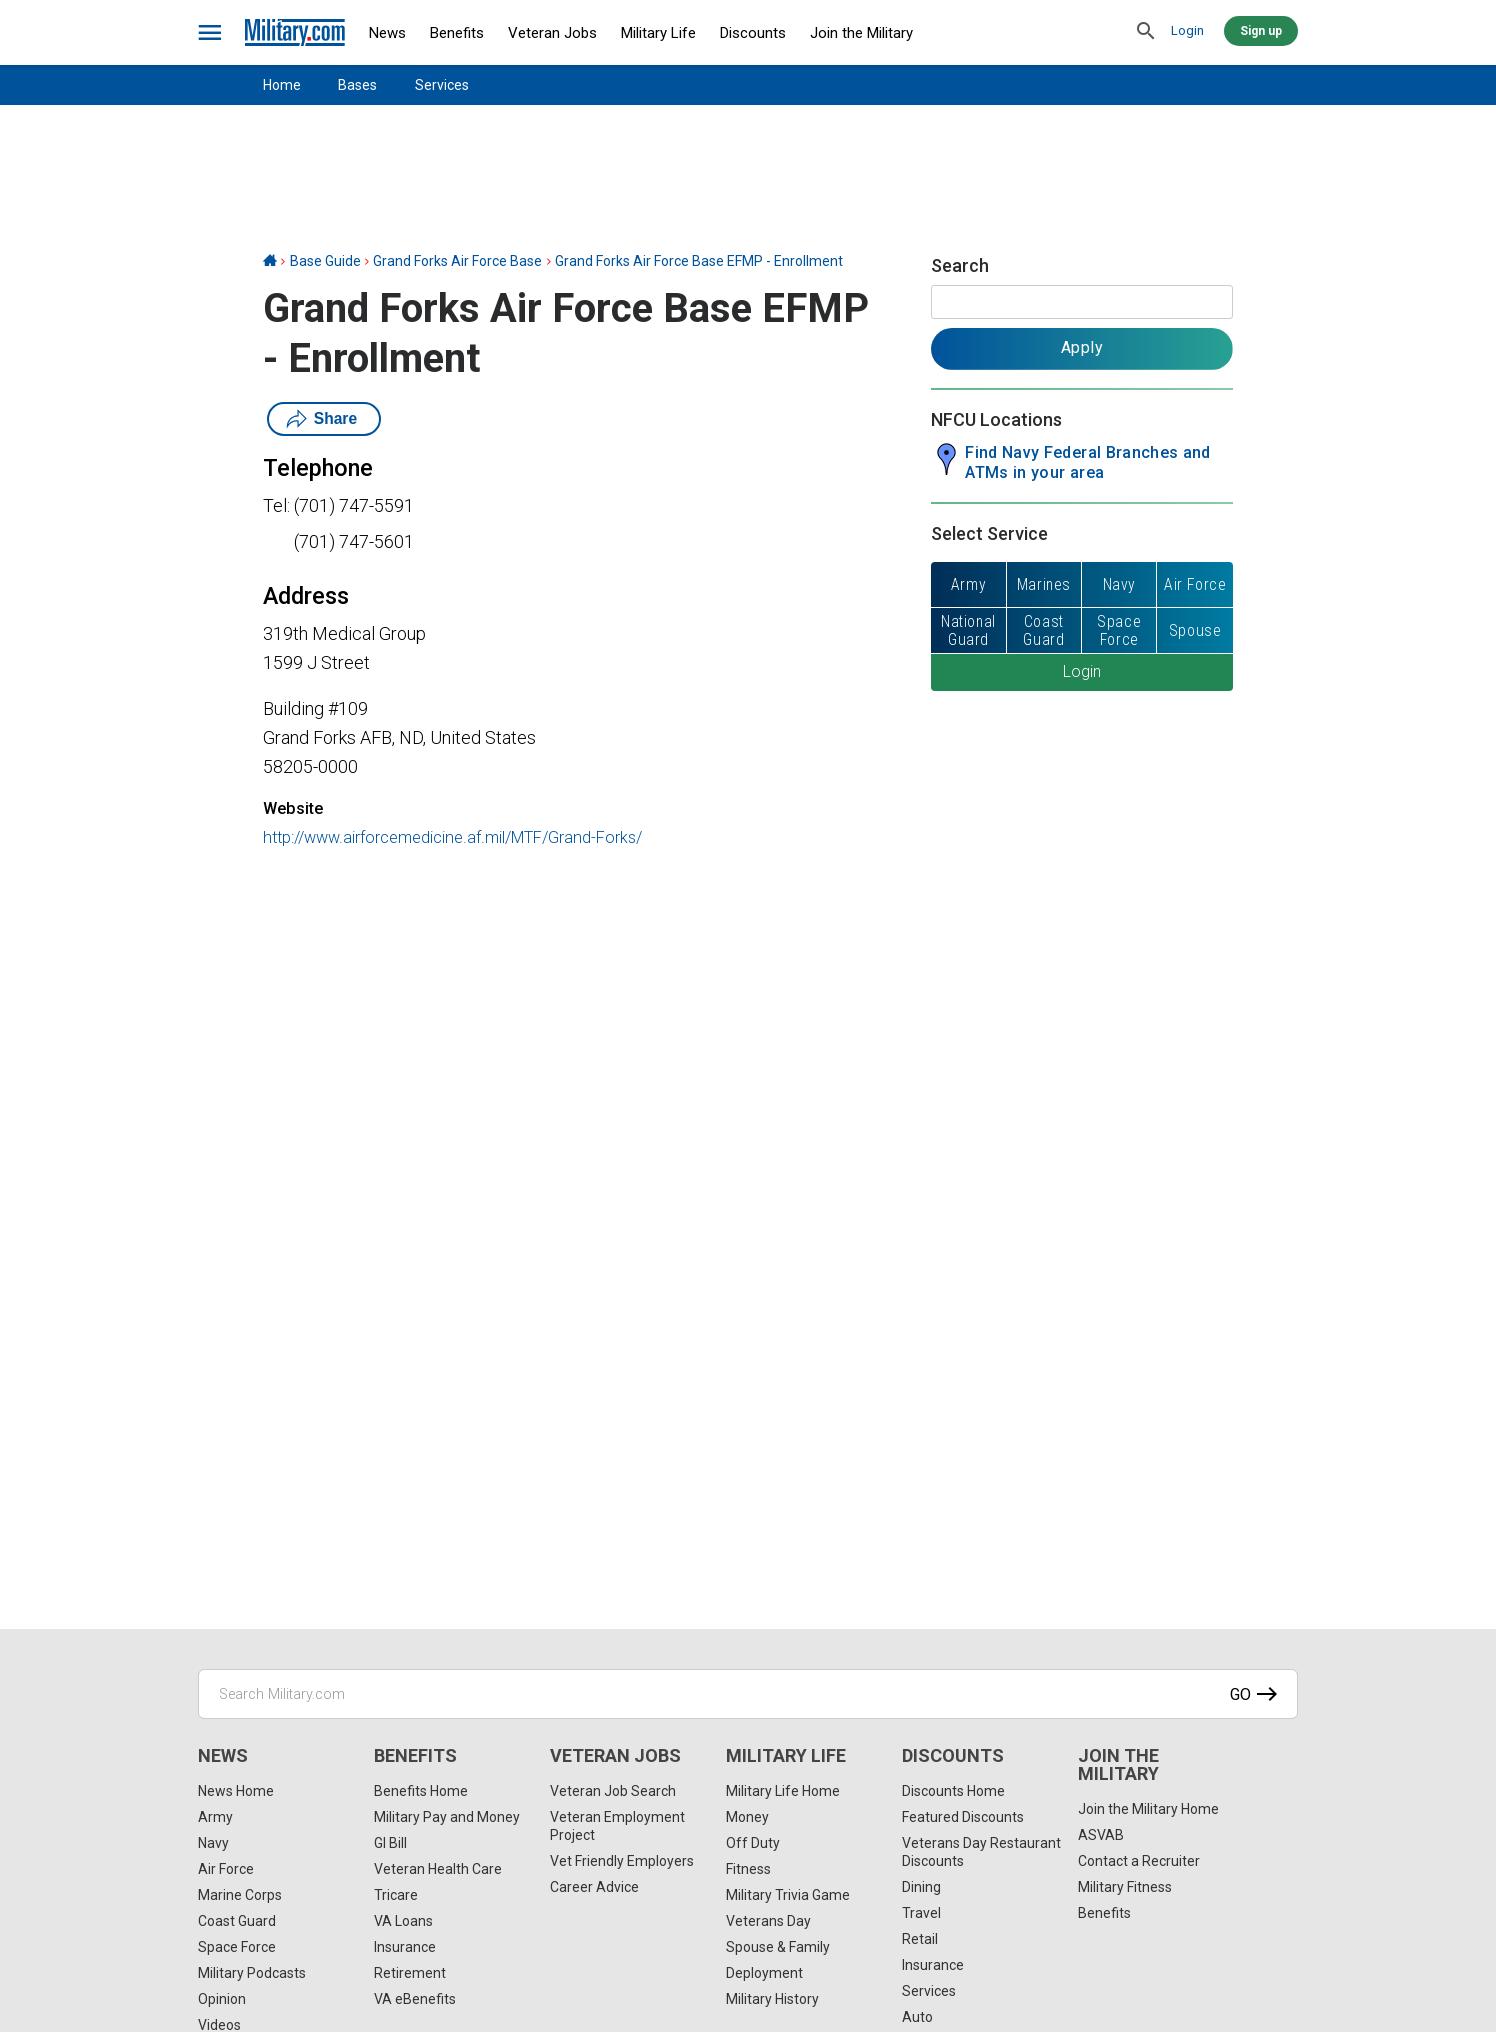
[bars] (210, 33)
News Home (236, 1791)
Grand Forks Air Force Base (457, 261)
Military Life (658, 33)
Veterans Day (768, 1921)
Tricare (396, 1895)
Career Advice (594, 1887)
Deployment (764, 1973)
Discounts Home (953, 1791)
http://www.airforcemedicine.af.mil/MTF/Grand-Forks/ (452, 837)
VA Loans (403, 1921)
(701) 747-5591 (354, 505)
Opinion (222, 1999)
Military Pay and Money (447, 1817)
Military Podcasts (252, 1973)
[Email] (24, 1057)
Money (747, 1817)
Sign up (1261, 31)
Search (960, 265)
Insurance (405, 1947)
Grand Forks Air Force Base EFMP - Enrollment (699, 261)
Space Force (237, 1947)
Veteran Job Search (613, 1791)
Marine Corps (240, 1895)
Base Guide (325, 261)
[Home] (270, 261)
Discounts (753, 33)
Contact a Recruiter (1139, 1861)
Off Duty (753, 1843)
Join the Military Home (1148, 1809)
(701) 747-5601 (354, 541)
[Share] (24, 1097)
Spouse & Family (778, 1947)
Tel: (276, 505)
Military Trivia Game (788, 1895)
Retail (920, 1939)
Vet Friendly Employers (622, 1861)
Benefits (457, 33)
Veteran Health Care (438, 1869)
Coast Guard (237, 1921)
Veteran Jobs (552, 33)
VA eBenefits (415, 1999)
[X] (24, 977)
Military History (772, 1999)
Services (442, 85)
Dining (921, 1887)
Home (282, 85)
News (387, 33)
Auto (917, 2017)
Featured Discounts (963, 1817)
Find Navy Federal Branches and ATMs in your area (1088, 462)
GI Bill (390, 1843)
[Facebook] (24, 937)
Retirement (410, 1973)
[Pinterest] (24, 1017)
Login (1187, 30)
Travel (921, 1913)
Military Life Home (783, 1791)
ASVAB (1101, 1835)
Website (293, 808)
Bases (357, 85)
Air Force (226, 1869)
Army (215, 1817)
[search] (1146, 32)
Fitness (748, 1869)
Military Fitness (1125, 1887)
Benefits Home (421, 1791)
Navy (213, 1843)
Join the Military (861, 33)
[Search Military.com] (748, 1694)
